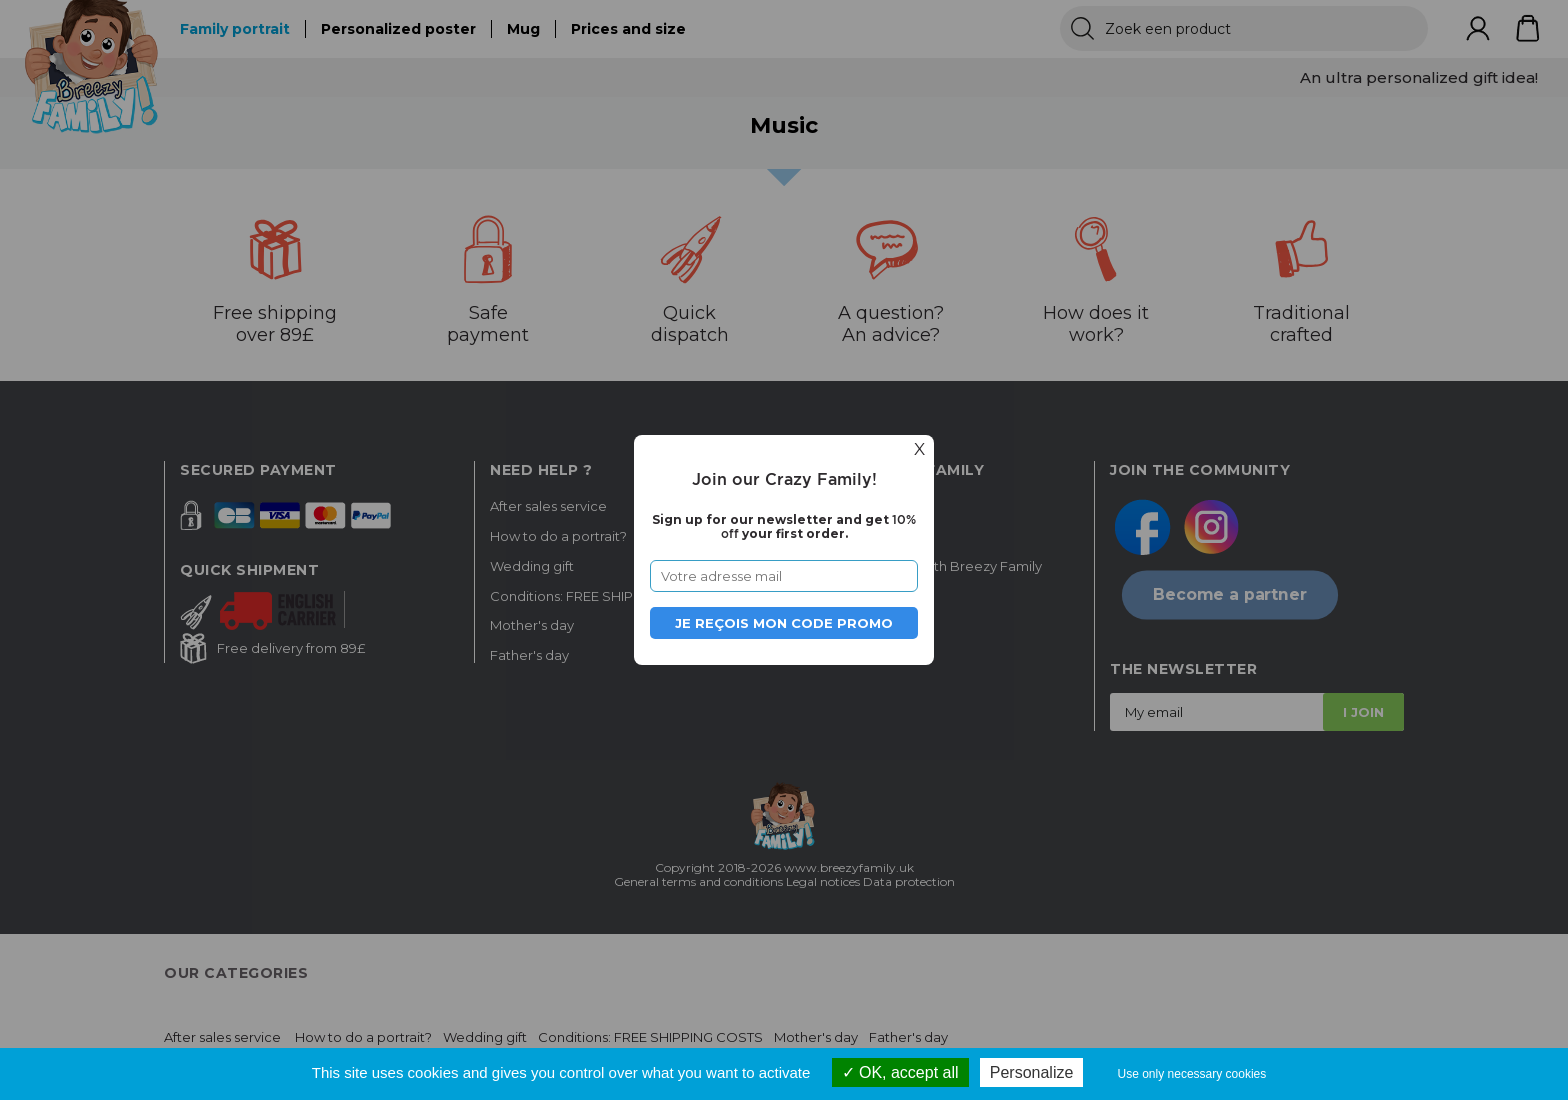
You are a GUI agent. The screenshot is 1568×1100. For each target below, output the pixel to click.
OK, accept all (900, 1072)
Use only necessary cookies (1192, 1074)
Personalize (1032, 1072)
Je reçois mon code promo (784, 623)
